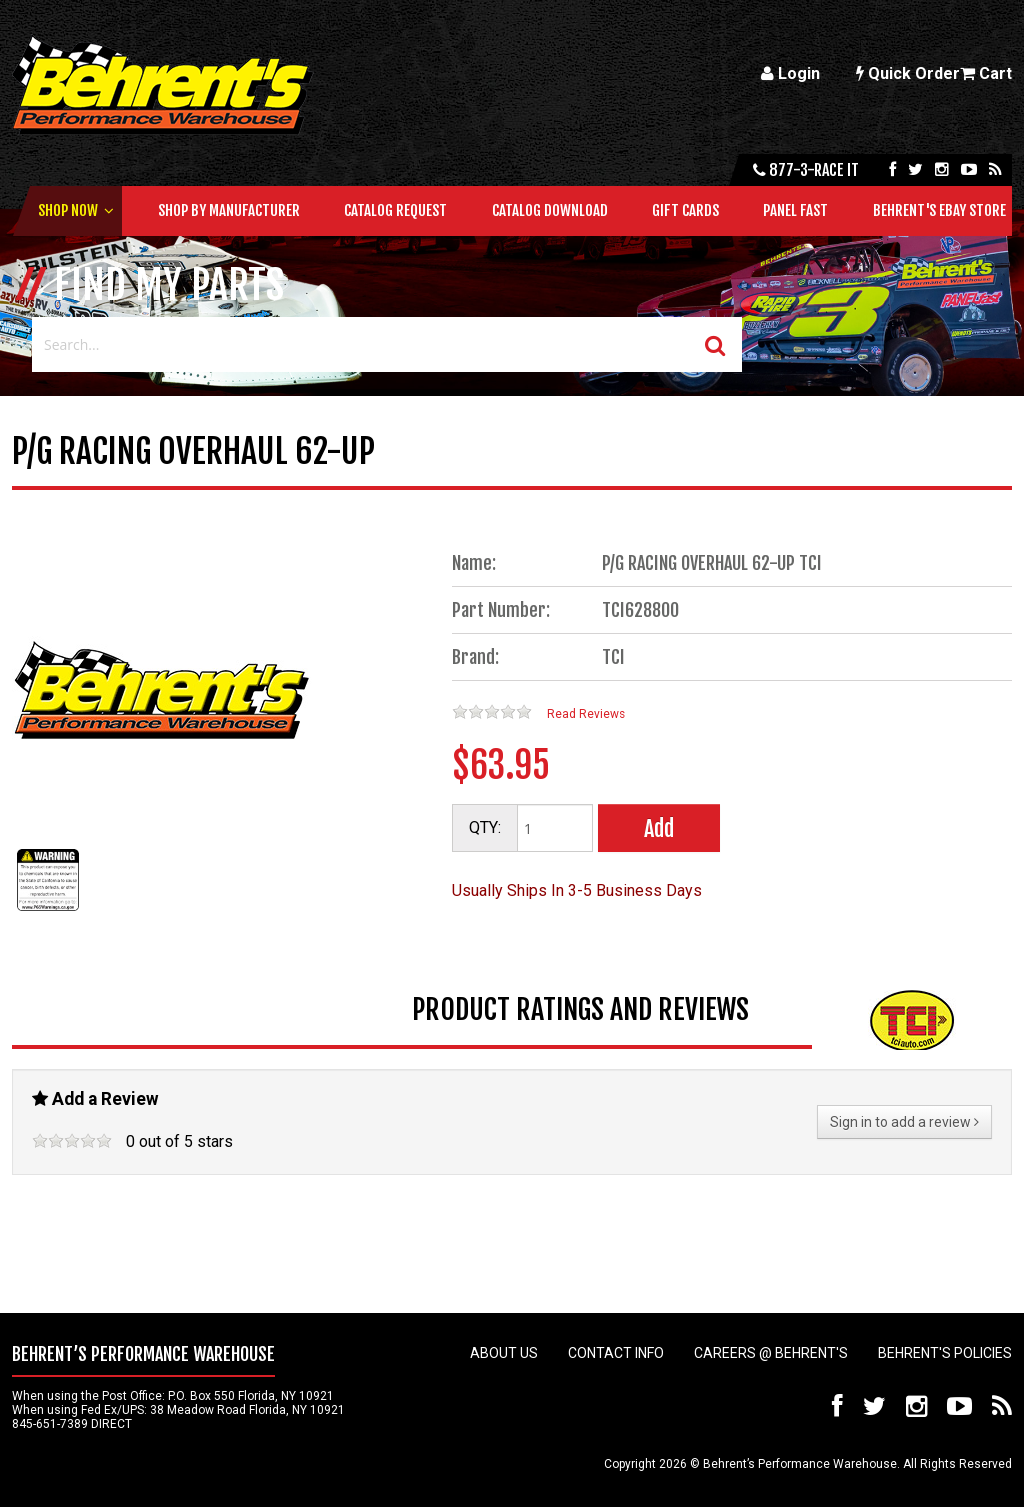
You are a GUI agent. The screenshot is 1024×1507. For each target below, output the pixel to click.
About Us (504, 1353)
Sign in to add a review (904, 1122)
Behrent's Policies (945, 1353)
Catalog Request (395, 210)
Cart (986, 73)
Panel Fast (795, 210)
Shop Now (68, 210)
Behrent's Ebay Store (939, 210)
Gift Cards (685, 210)
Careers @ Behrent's (771, 1353)
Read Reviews (586, 714)
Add (659, 828)
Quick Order (908, 73)
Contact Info (616, 1353)
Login (790, 73)
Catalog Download (550, 210)
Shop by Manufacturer (229, 210)
